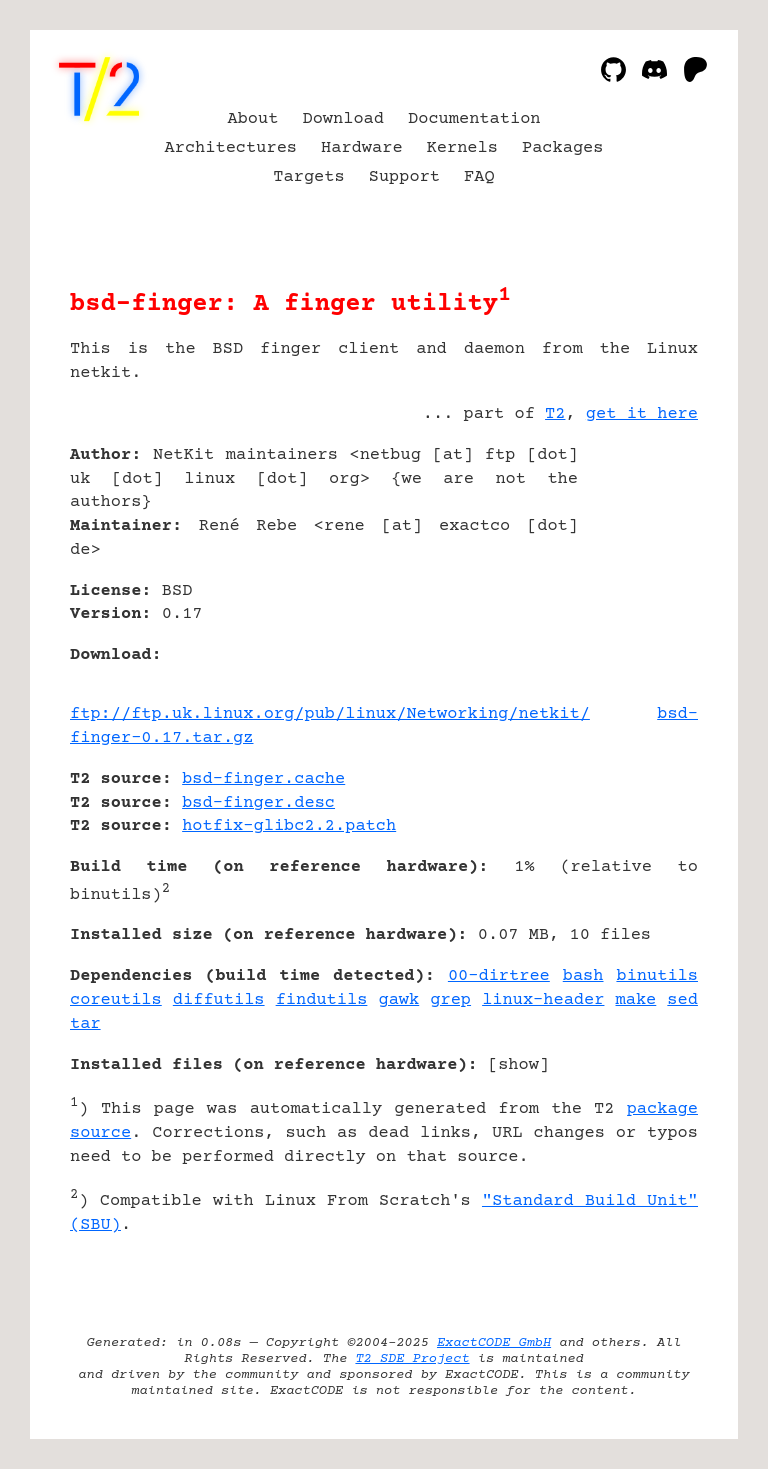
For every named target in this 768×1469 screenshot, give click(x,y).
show (518, 1065)
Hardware (362, 148)
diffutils (219, 1000)
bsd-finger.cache (263, 779)
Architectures (231, 148)
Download (343, 119)
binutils (657, 976)
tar (85, 1024)
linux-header (543, 1000)
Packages (563, 148)
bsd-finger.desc (258, 803)
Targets (308, 177)
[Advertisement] (638, 574)
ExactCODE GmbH (494, 1343)
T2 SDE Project (412, 1359)
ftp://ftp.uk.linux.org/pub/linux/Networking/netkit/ (330, 714)
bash (583, 976)
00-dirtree (499, 976)
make (636, 1000)
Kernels (462, 148)
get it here (642, 414)
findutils (322, 1000)
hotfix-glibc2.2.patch (289, 826)
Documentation (474, 119)
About (252, 119)
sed (682, 1000)
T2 (555, 414)
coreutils (116, 1000)
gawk (398, 1000)
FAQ (479, 177)
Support (404, 177)
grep (450, 1000)
